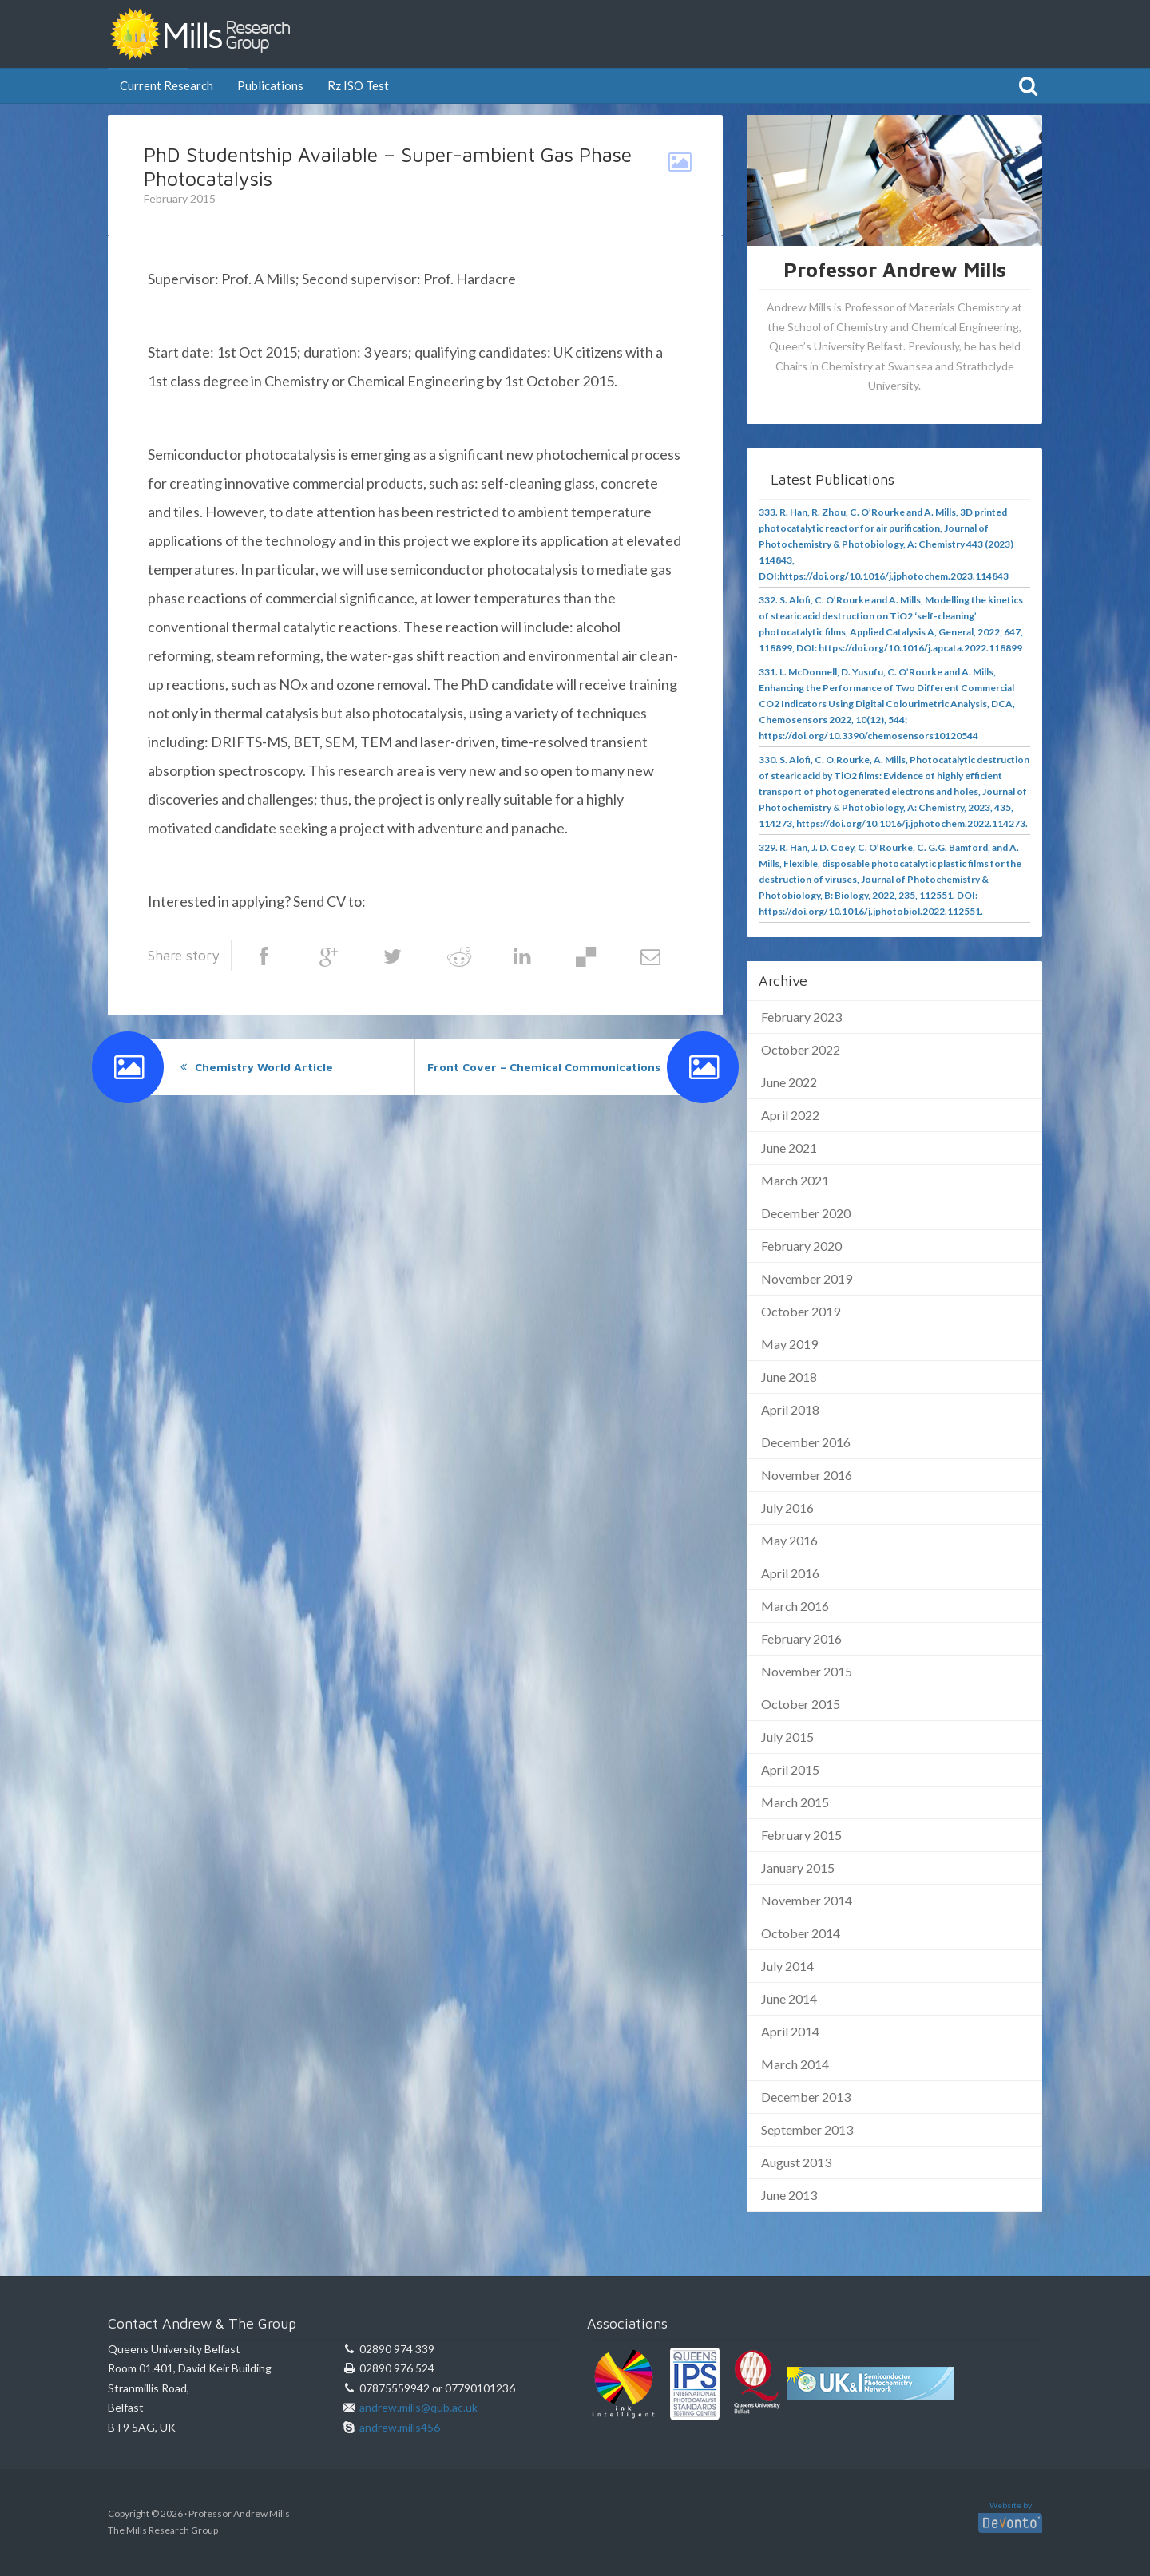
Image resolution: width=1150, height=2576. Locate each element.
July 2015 (787, 1736)
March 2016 (795, 1605)
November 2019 (806, 1278)
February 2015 (801, 1834)
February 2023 (801, 1016)
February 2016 (801, 1638)
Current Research (166, 85)
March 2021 (795, 1180)
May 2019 (789, 1343)
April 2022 (790, 1114)
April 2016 (790, 1573)
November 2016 (806, 1474)
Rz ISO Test (358, 85)
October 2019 (800, 1311)
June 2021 (789, 1147)
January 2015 (798, 1867)
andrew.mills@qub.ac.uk (444, 901)
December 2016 (806, 1442)
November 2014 (806, 1900)
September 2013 (807, 2129)
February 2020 (801, 1245)
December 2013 (806, 2096)
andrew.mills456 (399, 2427)
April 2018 (790, 1409)
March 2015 (795, 1802)
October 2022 (800, 1049)
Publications (270, 85)
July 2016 (787, 1507)
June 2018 (789, 1376)
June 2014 (789, 1998)
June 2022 (789, 1082)
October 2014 (800, 1933)
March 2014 (795, 2063)
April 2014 (790, 2031)
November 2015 (806, 1671)
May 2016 (789, 1540)
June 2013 (789, 2194)
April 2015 (790, 1769)
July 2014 (787, 1965)
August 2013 (796, 2162)
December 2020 (806, 1213)
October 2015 (800, 1703)
